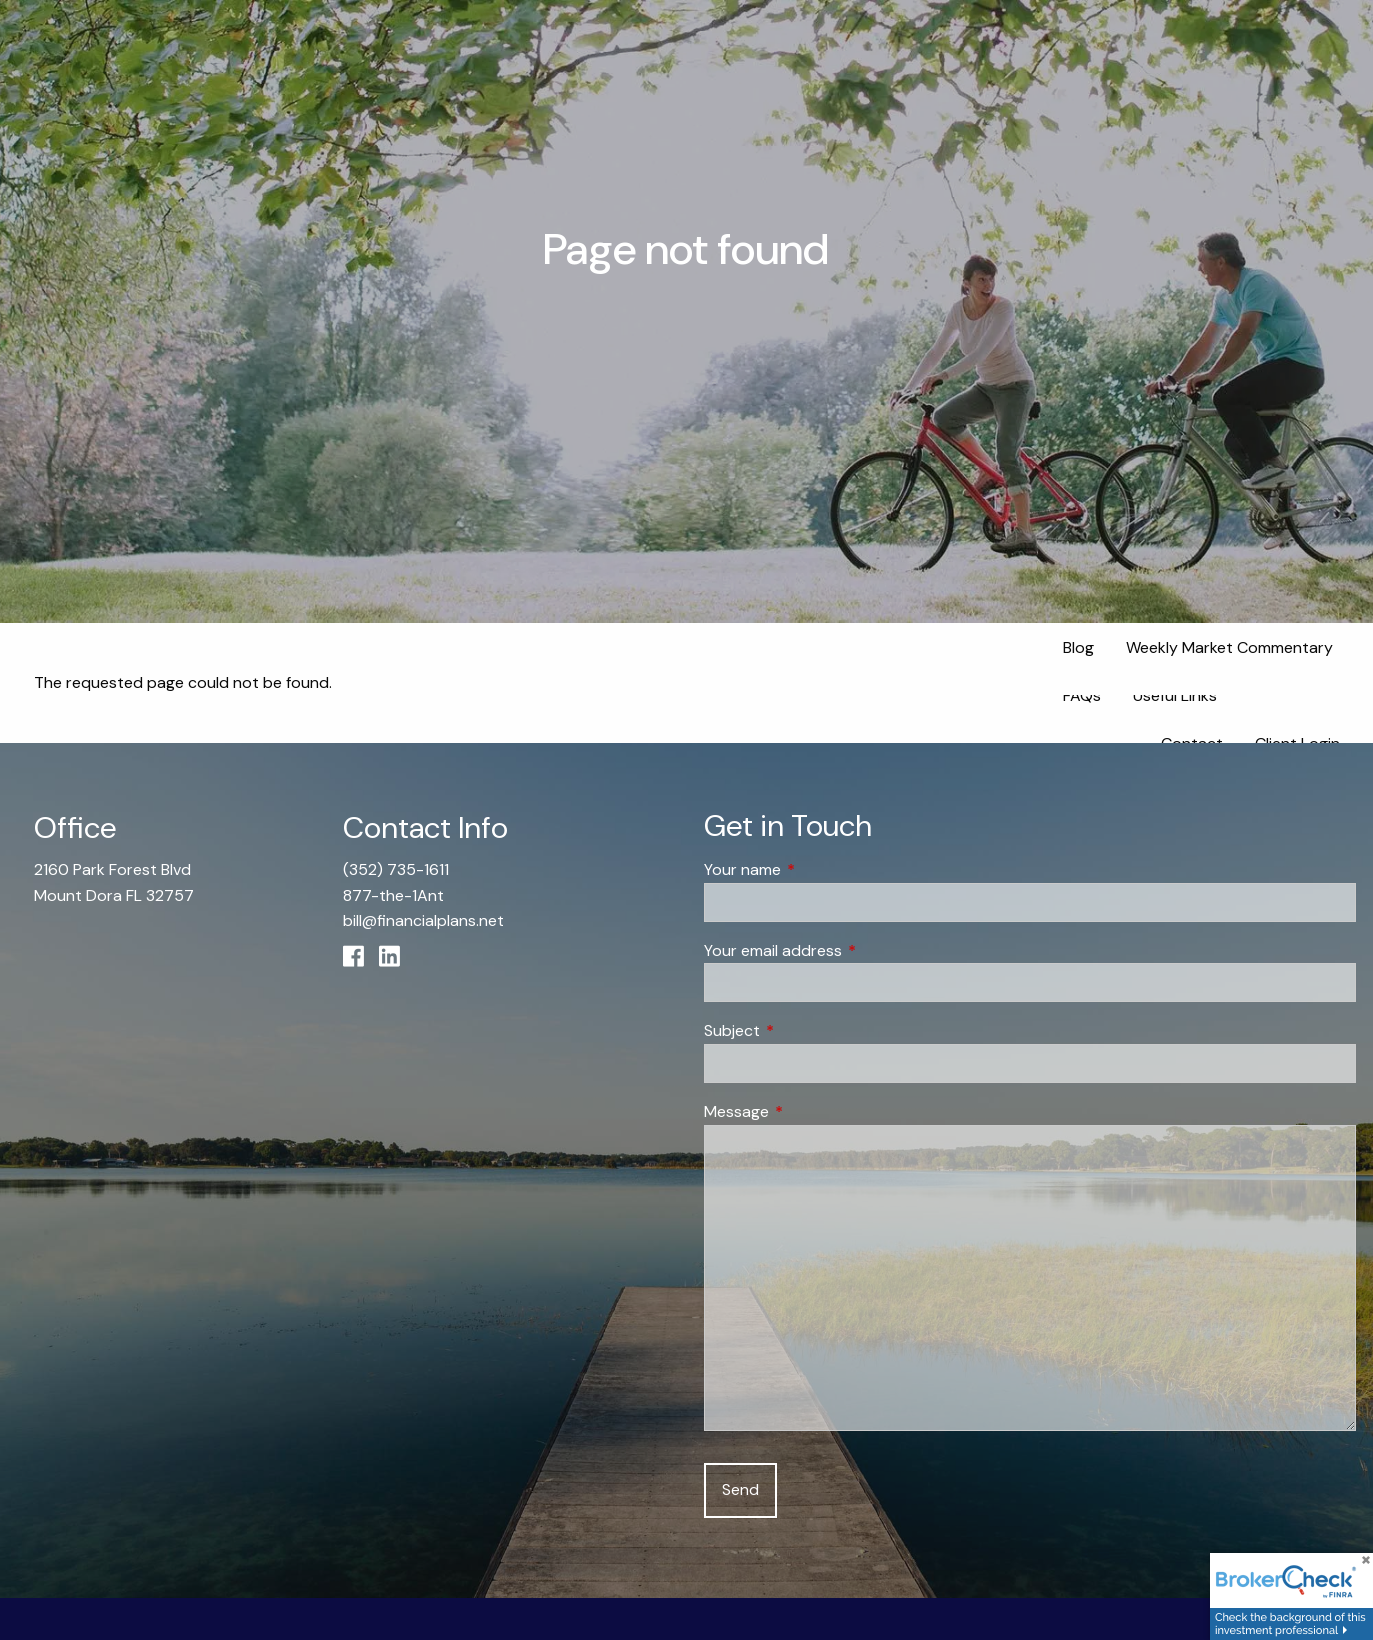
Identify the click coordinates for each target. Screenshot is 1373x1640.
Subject (808, 1031)
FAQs (1082, 695)
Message (813, 1111)
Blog (1078, 647)
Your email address (849, 950)
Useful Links (1175, 695)
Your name (819, 870)
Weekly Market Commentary (1229, 647)
